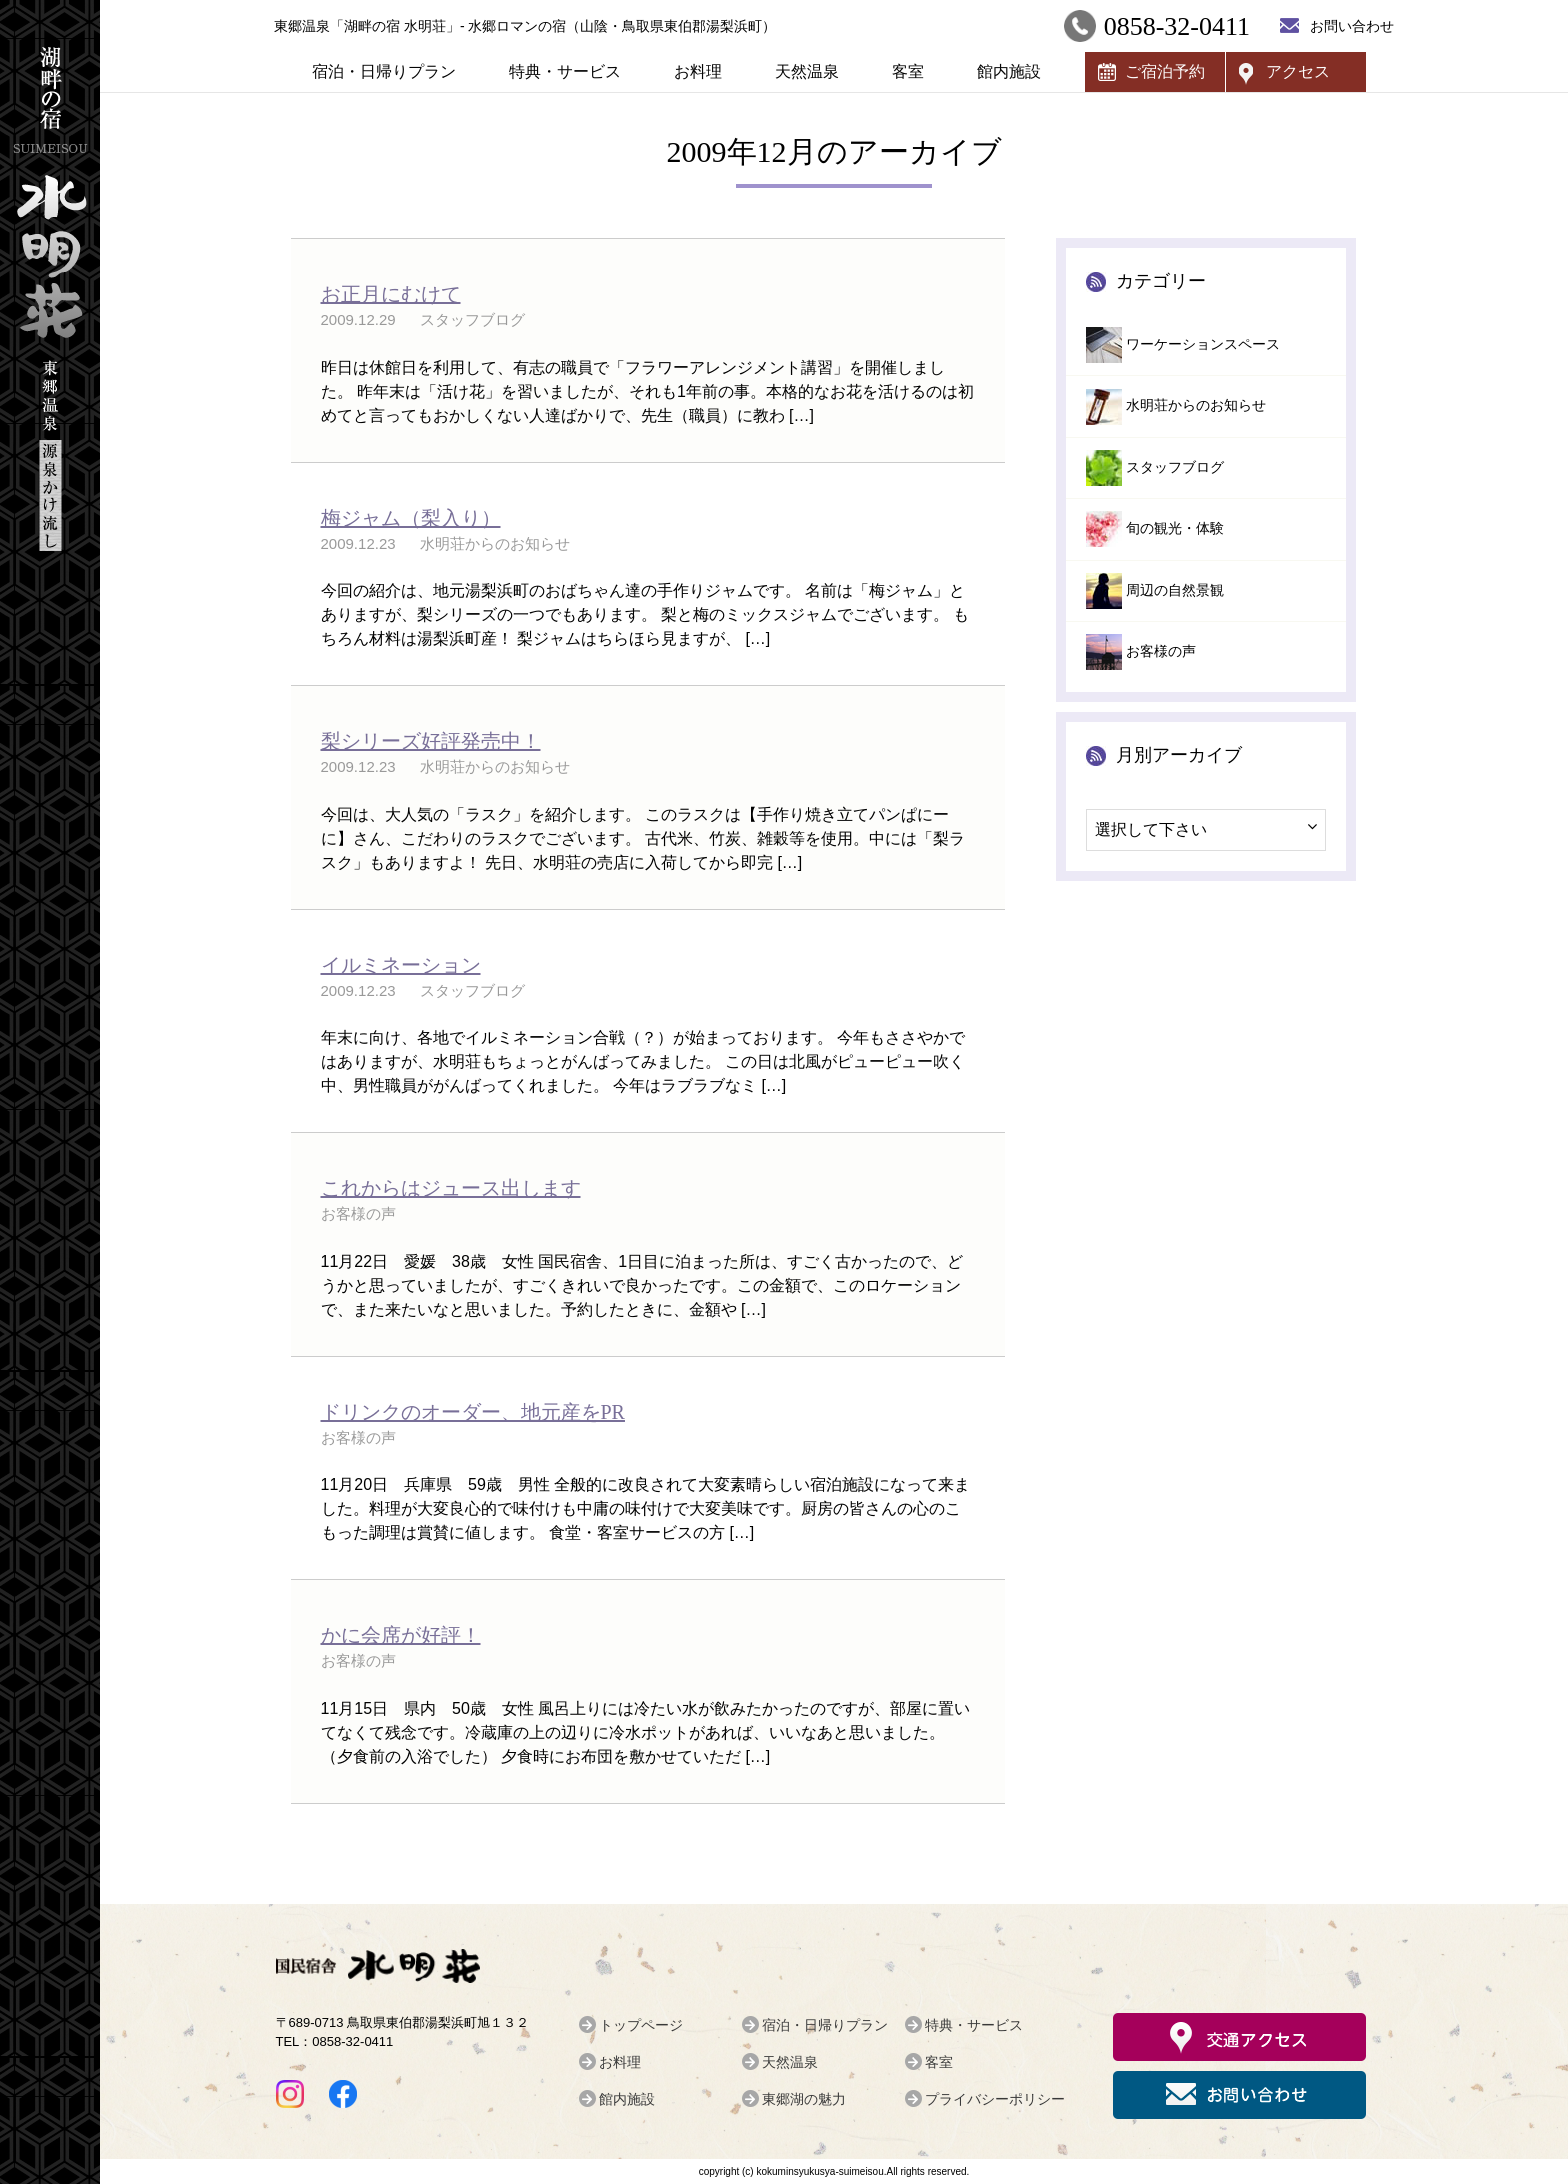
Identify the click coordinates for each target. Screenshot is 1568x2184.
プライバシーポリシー (995, 2099)
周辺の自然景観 (1175, 590)
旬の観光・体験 (1175, 528)
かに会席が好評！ (401, 1635)
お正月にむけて (391, 294)
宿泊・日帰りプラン (384, 71)
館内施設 (1009, 71)
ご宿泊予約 (1165, 71)
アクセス (1298, 71)
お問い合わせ (1352, 26)
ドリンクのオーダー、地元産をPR (473, 1412)
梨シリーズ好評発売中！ (431, 741)
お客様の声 (1161, 651)
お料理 (698, 71)
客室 (908, 71)
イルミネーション (401, 965)
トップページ (641, 2025)
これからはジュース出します (451, 1188)
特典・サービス (565, 71)
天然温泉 (807, 71)
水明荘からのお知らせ (1196, 405)
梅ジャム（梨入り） (411, 518)
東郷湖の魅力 (804, 2099)
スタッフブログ (1175, 467)
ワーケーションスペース (1203, 344)
